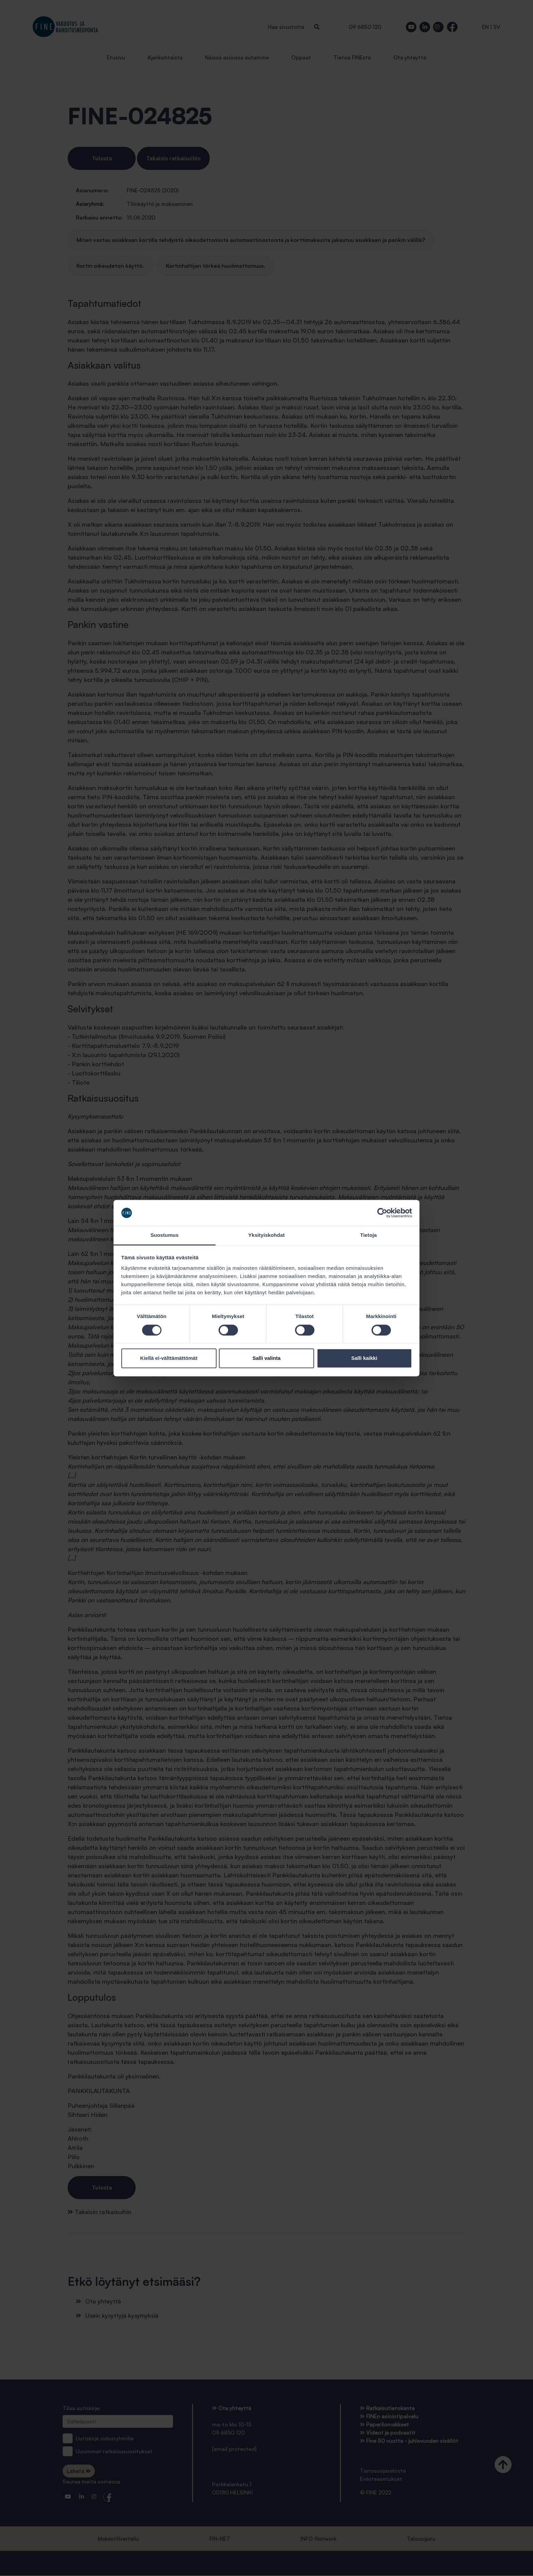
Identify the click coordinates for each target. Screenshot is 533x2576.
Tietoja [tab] (368, 1235)
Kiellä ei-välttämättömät (168, 1358)
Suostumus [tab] (165, 1235)
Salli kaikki (364, 1358)
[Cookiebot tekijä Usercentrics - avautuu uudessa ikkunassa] (382, 1213)
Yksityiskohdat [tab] (266, 1235)
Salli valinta (267, 1358)
